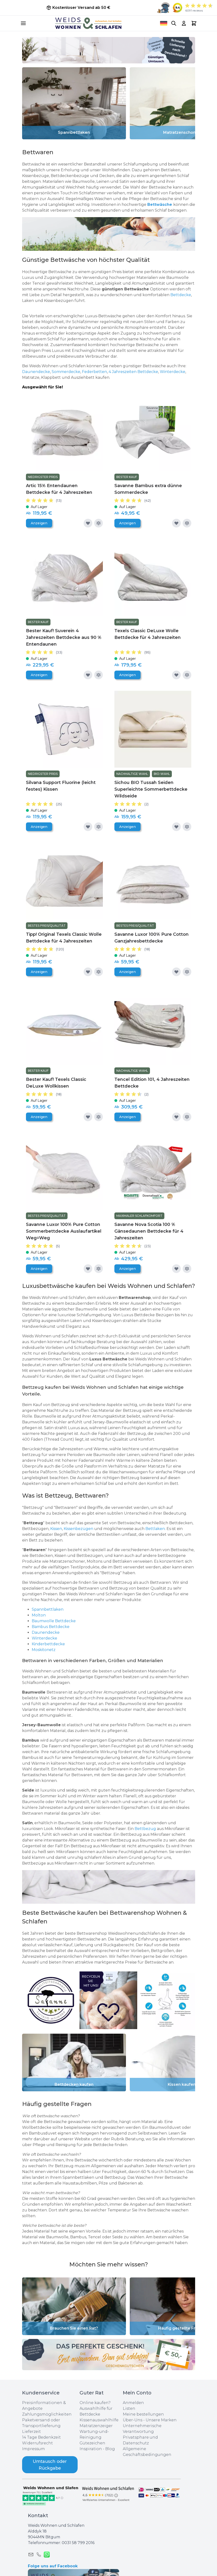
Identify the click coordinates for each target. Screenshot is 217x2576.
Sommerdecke (66, 371)
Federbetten (94, 371)
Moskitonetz (44, 1649)
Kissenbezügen (79, 1528)
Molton (39, 1615)
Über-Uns (132, 2420)
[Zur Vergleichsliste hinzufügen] (98, 523)
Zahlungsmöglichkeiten (47, 2414)
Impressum (33, 2449)
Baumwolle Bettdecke (54, 1621)
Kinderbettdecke (49, 1644)
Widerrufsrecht (37, 2443)
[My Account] (184, 23)
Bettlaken (155, 1528)
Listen (129, 2408)
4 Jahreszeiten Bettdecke (133, 371)
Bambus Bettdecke (50, 1626)
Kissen (56, 1528)
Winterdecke (172, 371)
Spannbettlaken (47, 1609)
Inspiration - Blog (97, 2449)
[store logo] (88, 23)
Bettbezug (146, 1828)
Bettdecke (180, 295)
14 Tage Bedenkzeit (41, 2437)
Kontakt (38, 2516)
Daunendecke (36, 371)
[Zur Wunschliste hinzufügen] (88, 523)
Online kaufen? (95, 2402)
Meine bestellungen (143, 2414)
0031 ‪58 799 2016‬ (78, 2543)
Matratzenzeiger (96, 2425)
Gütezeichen (92, 2443)
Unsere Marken (161, 2420)
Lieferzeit (31, 2431)
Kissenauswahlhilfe (99, 2420)
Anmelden (133, 2402)
